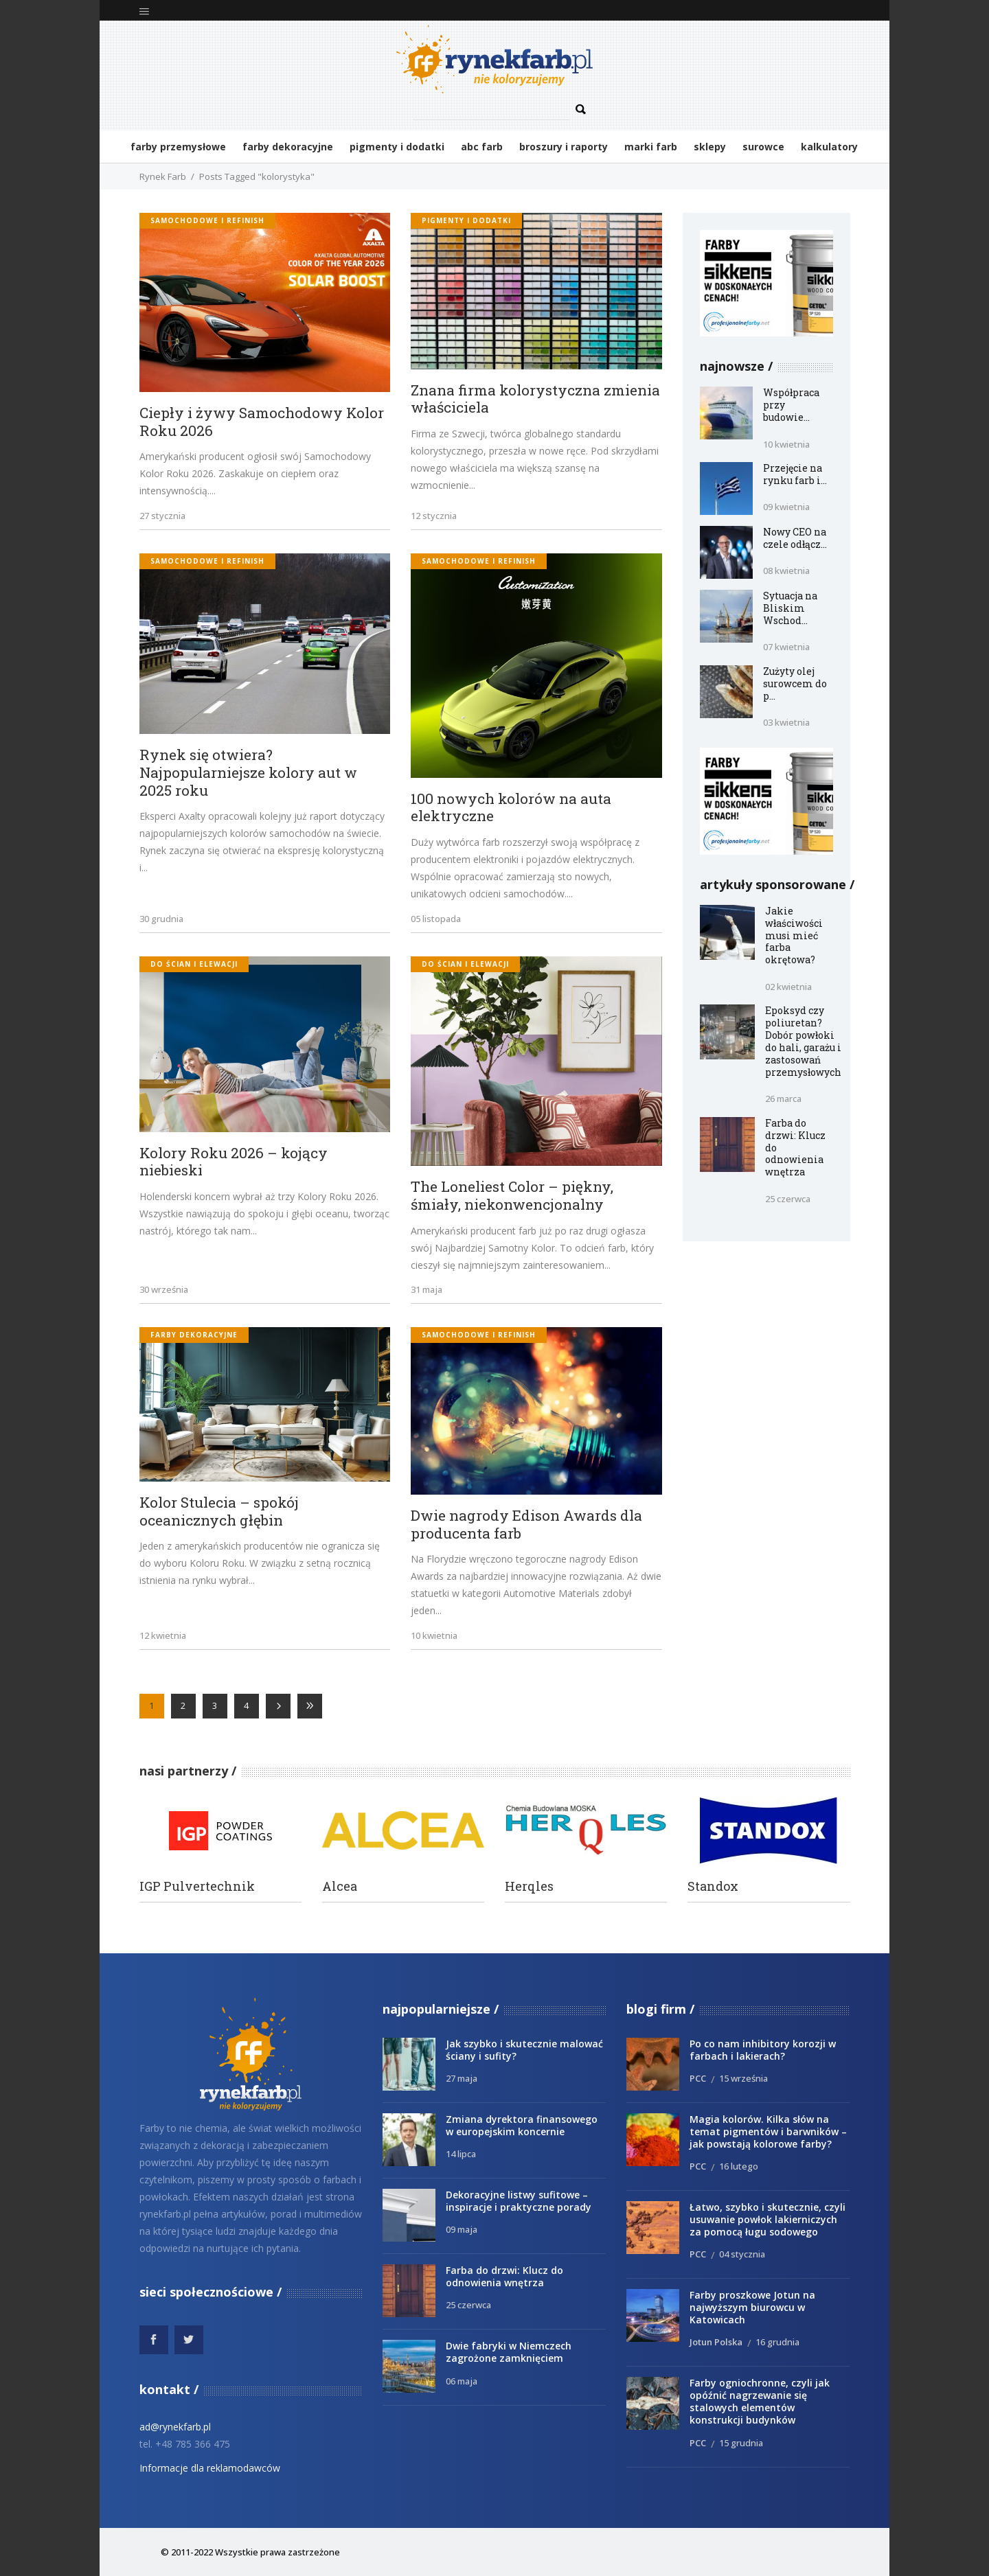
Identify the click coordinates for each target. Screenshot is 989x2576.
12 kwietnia (162, 1635)
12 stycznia (434, 515)
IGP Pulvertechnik (197, 1886)
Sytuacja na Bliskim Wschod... (790, 608)
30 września (163, 1289)
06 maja (461, 2381)
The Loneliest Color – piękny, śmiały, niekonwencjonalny (512, 1195)
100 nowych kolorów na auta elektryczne (511, 807)
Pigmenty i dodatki (466, 220)
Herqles (529, 1886)
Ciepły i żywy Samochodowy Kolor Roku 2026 (261, 421)
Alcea (339, 1886)
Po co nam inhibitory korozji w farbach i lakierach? (763, 2049)
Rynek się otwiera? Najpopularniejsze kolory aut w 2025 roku (248, 772)
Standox (712, 1886)
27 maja (461, 2078)
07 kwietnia (786, 647)
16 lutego (738, 2166)
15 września (743, 2078)
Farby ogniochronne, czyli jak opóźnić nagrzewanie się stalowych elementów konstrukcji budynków (760, 2401)
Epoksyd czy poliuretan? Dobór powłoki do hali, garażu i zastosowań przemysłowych (803, 1041)
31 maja (426, 1289)
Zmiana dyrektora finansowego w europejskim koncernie (522, 2125)
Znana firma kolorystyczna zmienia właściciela (535, 399)
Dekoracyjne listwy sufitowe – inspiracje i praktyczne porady (518, 2200)
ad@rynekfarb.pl (175, 2426)
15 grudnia (741, 2443)
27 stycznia (162, 515)
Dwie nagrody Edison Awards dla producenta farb (526, 1524)
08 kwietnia (786, 570)
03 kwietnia (786, 722)
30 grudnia (161, 918)
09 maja (461, 2229)
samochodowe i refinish (207, 220)
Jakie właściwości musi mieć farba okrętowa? (794, 935)
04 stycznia (742, 2254)
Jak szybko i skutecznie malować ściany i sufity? (524, 2049)
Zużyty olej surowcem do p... (795, 683)
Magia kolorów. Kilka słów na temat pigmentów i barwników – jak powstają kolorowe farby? (768, 2131)
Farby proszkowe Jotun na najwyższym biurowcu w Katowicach (752, 2307)
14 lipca (461, 2154)
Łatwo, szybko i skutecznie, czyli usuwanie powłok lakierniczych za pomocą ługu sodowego (767, 2219)
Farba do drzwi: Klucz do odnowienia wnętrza (504, 2276)
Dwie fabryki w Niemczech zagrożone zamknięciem (508, 2352)
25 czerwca (787, 1199)
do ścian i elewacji (194, 964)
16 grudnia (777, 2342)
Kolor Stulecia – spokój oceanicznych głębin (219, 1511)
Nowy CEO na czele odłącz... (795, 538)
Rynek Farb (162, 176)
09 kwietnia (786, 507)
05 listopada (436, 918)
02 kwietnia (788, 986)
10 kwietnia (434, 1635)
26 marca (783, 1098)
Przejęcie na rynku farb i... (795, 474)
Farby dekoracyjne (194, 1334)
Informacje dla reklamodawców (209, 2467)
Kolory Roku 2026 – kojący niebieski (233, 1162)
